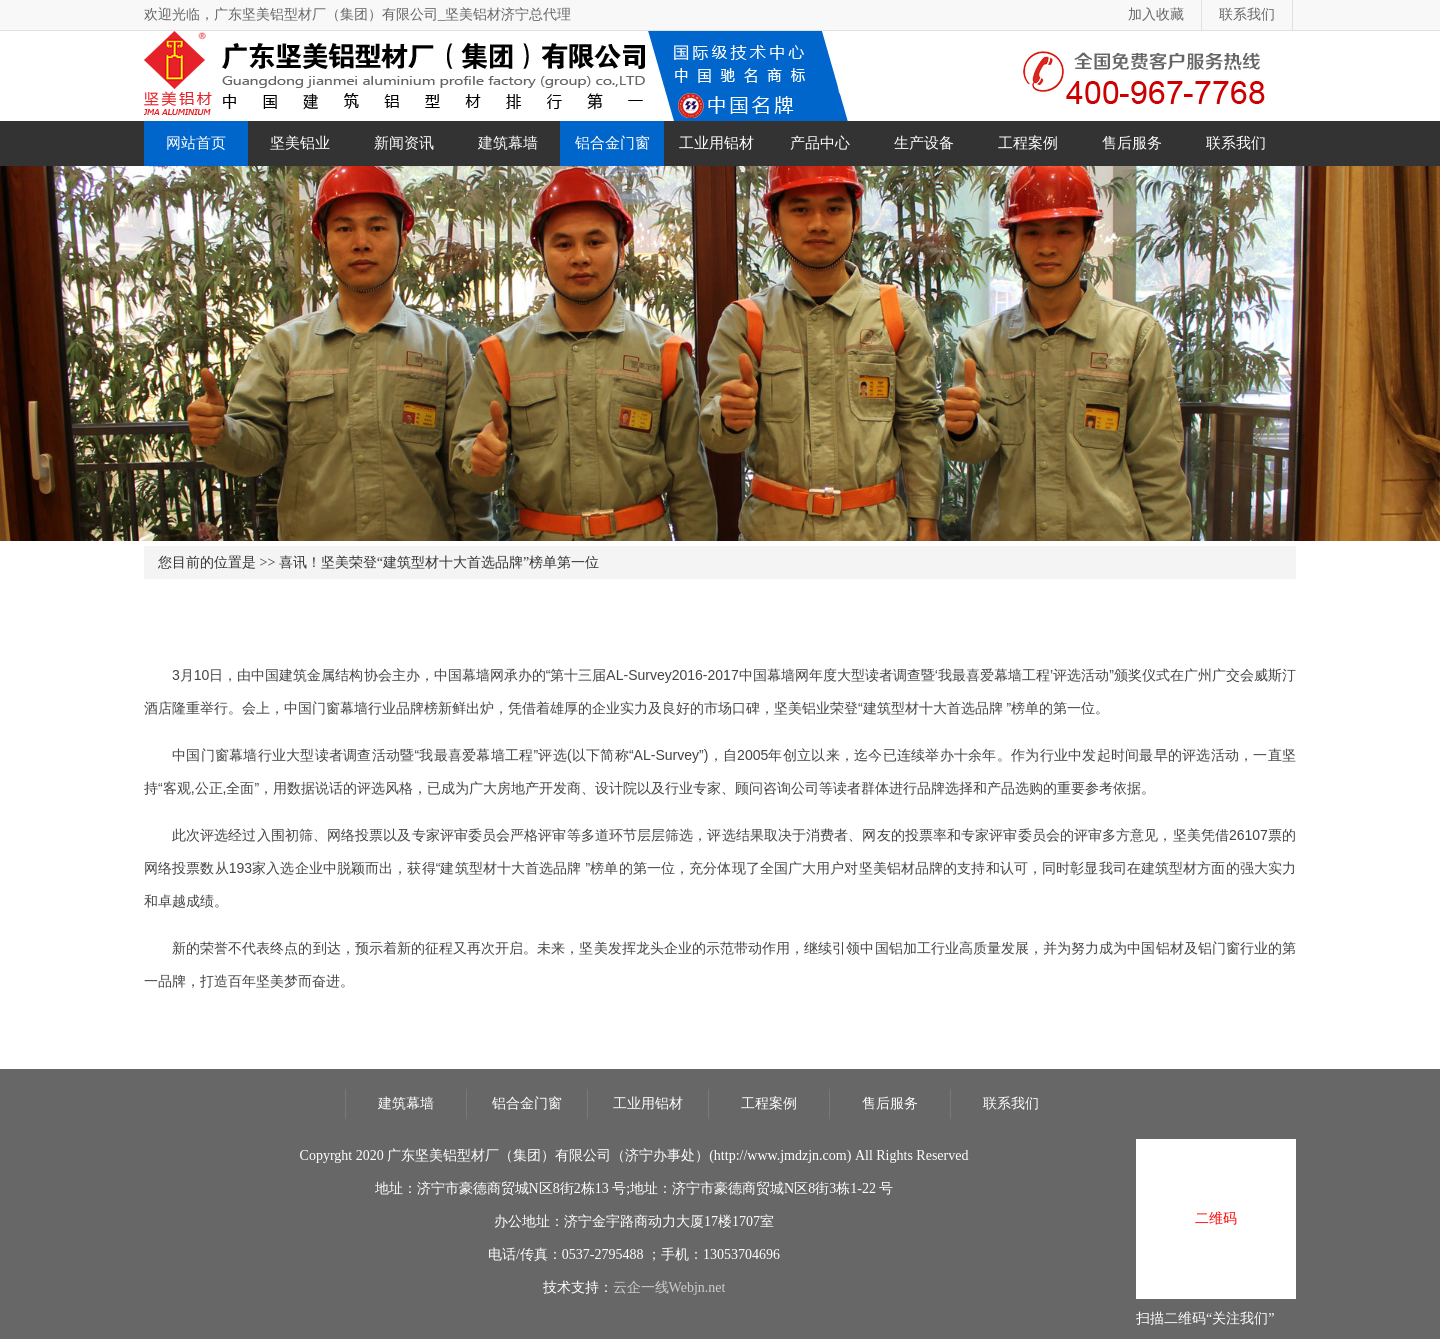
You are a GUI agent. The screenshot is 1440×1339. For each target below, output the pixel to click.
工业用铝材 (716, 143)
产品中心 (820, 143)
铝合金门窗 (612, 143)
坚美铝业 (300, 143)
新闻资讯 (404, 143)
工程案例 (1028, 143)
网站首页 (196, 143)
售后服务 (1132, 143)
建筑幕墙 (508, 143)
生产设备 (924, 143)
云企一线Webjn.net (669, 1287)
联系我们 (1247, 14)
